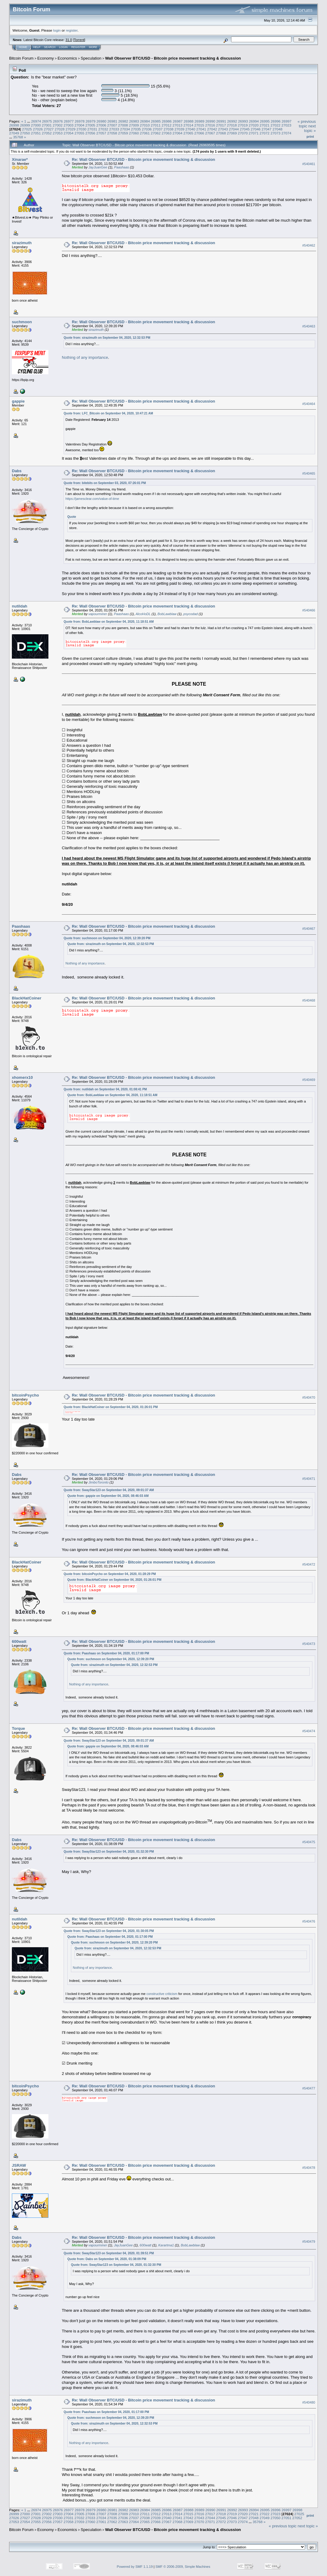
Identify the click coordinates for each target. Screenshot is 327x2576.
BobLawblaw (166, 614)
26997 (287, 121)
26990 (210, 121)
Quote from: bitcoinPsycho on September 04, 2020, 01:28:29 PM (110, 1574)
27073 (275, 133)
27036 (147, 129)
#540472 (308, 1565)
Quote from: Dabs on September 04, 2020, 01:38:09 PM (106, 2259)
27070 (243, 133)
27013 (177, 125)
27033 (114, 129)
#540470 (308, 1398)
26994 (254, 121)
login (57, 30)
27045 (245, 129)
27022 (275, 125)
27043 (223, 129)
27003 (69, 125)
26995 (265, 121)
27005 (90, 125)
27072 (265, 133)
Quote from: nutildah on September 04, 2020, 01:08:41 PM (105, 1089)
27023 (286, 125)
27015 (199, 125)
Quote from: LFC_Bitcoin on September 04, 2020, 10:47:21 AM (108, 413)
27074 (286, 133)
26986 (167, 121)
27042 (212, 129)
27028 (60, 129)
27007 (112, 125)
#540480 (308, 2402)
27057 (101, 133)
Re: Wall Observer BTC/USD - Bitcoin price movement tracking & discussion (143, 159)
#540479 (308, 2242)
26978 (80, 121)
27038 (169, 129)
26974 (36, 121)
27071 (254, 133)
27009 (134, 125)
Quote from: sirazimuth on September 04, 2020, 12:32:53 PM (107, 337)
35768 (18, 137)
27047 (267, 129)
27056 (90, 133)
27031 (92, 129)
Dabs (17, 471)
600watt (19, 1641)
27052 (47, 133)
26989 (200, 121)
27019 (243, 125)
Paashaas (121, 167)
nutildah (19, 606)
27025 (27, 129)
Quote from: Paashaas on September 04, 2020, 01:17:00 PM (106, 1653)
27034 (125, 129)
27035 (136, 129)
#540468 (308, 1000)
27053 (58, 133)
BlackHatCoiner (26, 998)
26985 (156, 121)
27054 (69, 133)
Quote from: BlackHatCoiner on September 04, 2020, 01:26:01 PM (111, 1407)
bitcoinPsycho (25, 1395)
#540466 (308, 610)
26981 (112, 121)
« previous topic (306, 123)
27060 (134, 133)
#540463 (308, 326)
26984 (145, 121)
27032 (103, 129)
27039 (179, 129)
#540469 (308, 1080)
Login (63, 47)
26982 (123, 121)
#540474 (308, 1731)
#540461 (308, 164)
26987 (178, 121)
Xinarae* (20, 159)
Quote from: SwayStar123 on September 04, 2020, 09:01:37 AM (109, 1490)
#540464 (308, 404)
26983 (134, 121)
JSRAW (19, 2165)
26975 (47, 121)
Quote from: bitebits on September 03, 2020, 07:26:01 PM (105, 483)
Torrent (79, 40)
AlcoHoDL (142, 614)
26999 (25, 125)
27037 (158, 129)
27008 (123, 125)
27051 (36, 133)
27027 (49, 129)
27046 (256, 129)
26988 (189, 121)
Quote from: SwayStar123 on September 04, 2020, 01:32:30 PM (109, 1851)
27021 (265, 125)
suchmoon (22, 322)
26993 (243, 121)
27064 (177, 133)
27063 (167, 133)
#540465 (308, 473)
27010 (145, 125)
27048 (277, 129)
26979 (91, 121)
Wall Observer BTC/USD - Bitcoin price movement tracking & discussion (173, 58)
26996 (276, 121)
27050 (25, 133)
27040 (190, 129)
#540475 (308, 1842)
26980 (102, 121)
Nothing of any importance (85, 357)
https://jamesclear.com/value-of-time (92, 498)
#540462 (308, 245)
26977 (69, 121)
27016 (210, 125)
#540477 (308, 2088)
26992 (232, 121)
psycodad (190, 614)
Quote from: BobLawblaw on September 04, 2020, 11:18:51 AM (109, 621)
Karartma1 (166, 2245)
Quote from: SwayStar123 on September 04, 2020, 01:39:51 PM (109, 2253)
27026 (38, 129)
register (71, 30)
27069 (232, 133)
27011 (156, 125)
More (93, 47)
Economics (67, 58)
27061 (145, 133)
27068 (221, 133)
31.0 (68, 40)
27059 (123, 133)
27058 (112, 133)
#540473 (308, 1644)
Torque (18, 1728)
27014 (188, 125)
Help (36, 47)
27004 (80, 125)
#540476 (308, 1921)
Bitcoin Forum (21, 58)
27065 (188, 133)
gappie (18, 401)
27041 (201, 129)
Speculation (91, 58)
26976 (58, 121)
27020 (254, 125)
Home (23, 47)
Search (50, 47)
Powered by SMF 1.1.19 (135, 2566)
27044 (234, 129)
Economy (45, 58)
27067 (210, 133)
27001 (47, 125)
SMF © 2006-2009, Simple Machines (183, 2566)
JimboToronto (98, 1482)
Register (78, 47)
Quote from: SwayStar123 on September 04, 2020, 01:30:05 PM (109, 1931)
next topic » (310, 128)
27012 (167, 125)
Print (310, 136)
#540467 (308, 929)
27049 (14, 133)
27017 (221, 125)
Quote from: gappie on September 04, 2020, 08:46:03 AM (108, 1495)
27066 (199, 133)
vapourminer (97, 614)
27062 (156, 133)
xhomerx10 (22, 1077)
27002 (58, 125)
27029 (70, 129)
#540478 (308, 2168)
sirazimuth (22, 243)
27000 (36, 125)
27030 (81, 129)
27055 (80, 133)
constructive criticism (161, 1994)
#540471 (308, 1479)
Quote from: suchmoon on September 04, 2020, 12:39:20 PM (107, 938)
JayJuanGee (97, 167)
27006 (101, 125)
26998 (14, 125)
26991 (221, 121)
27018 (232, 125)
